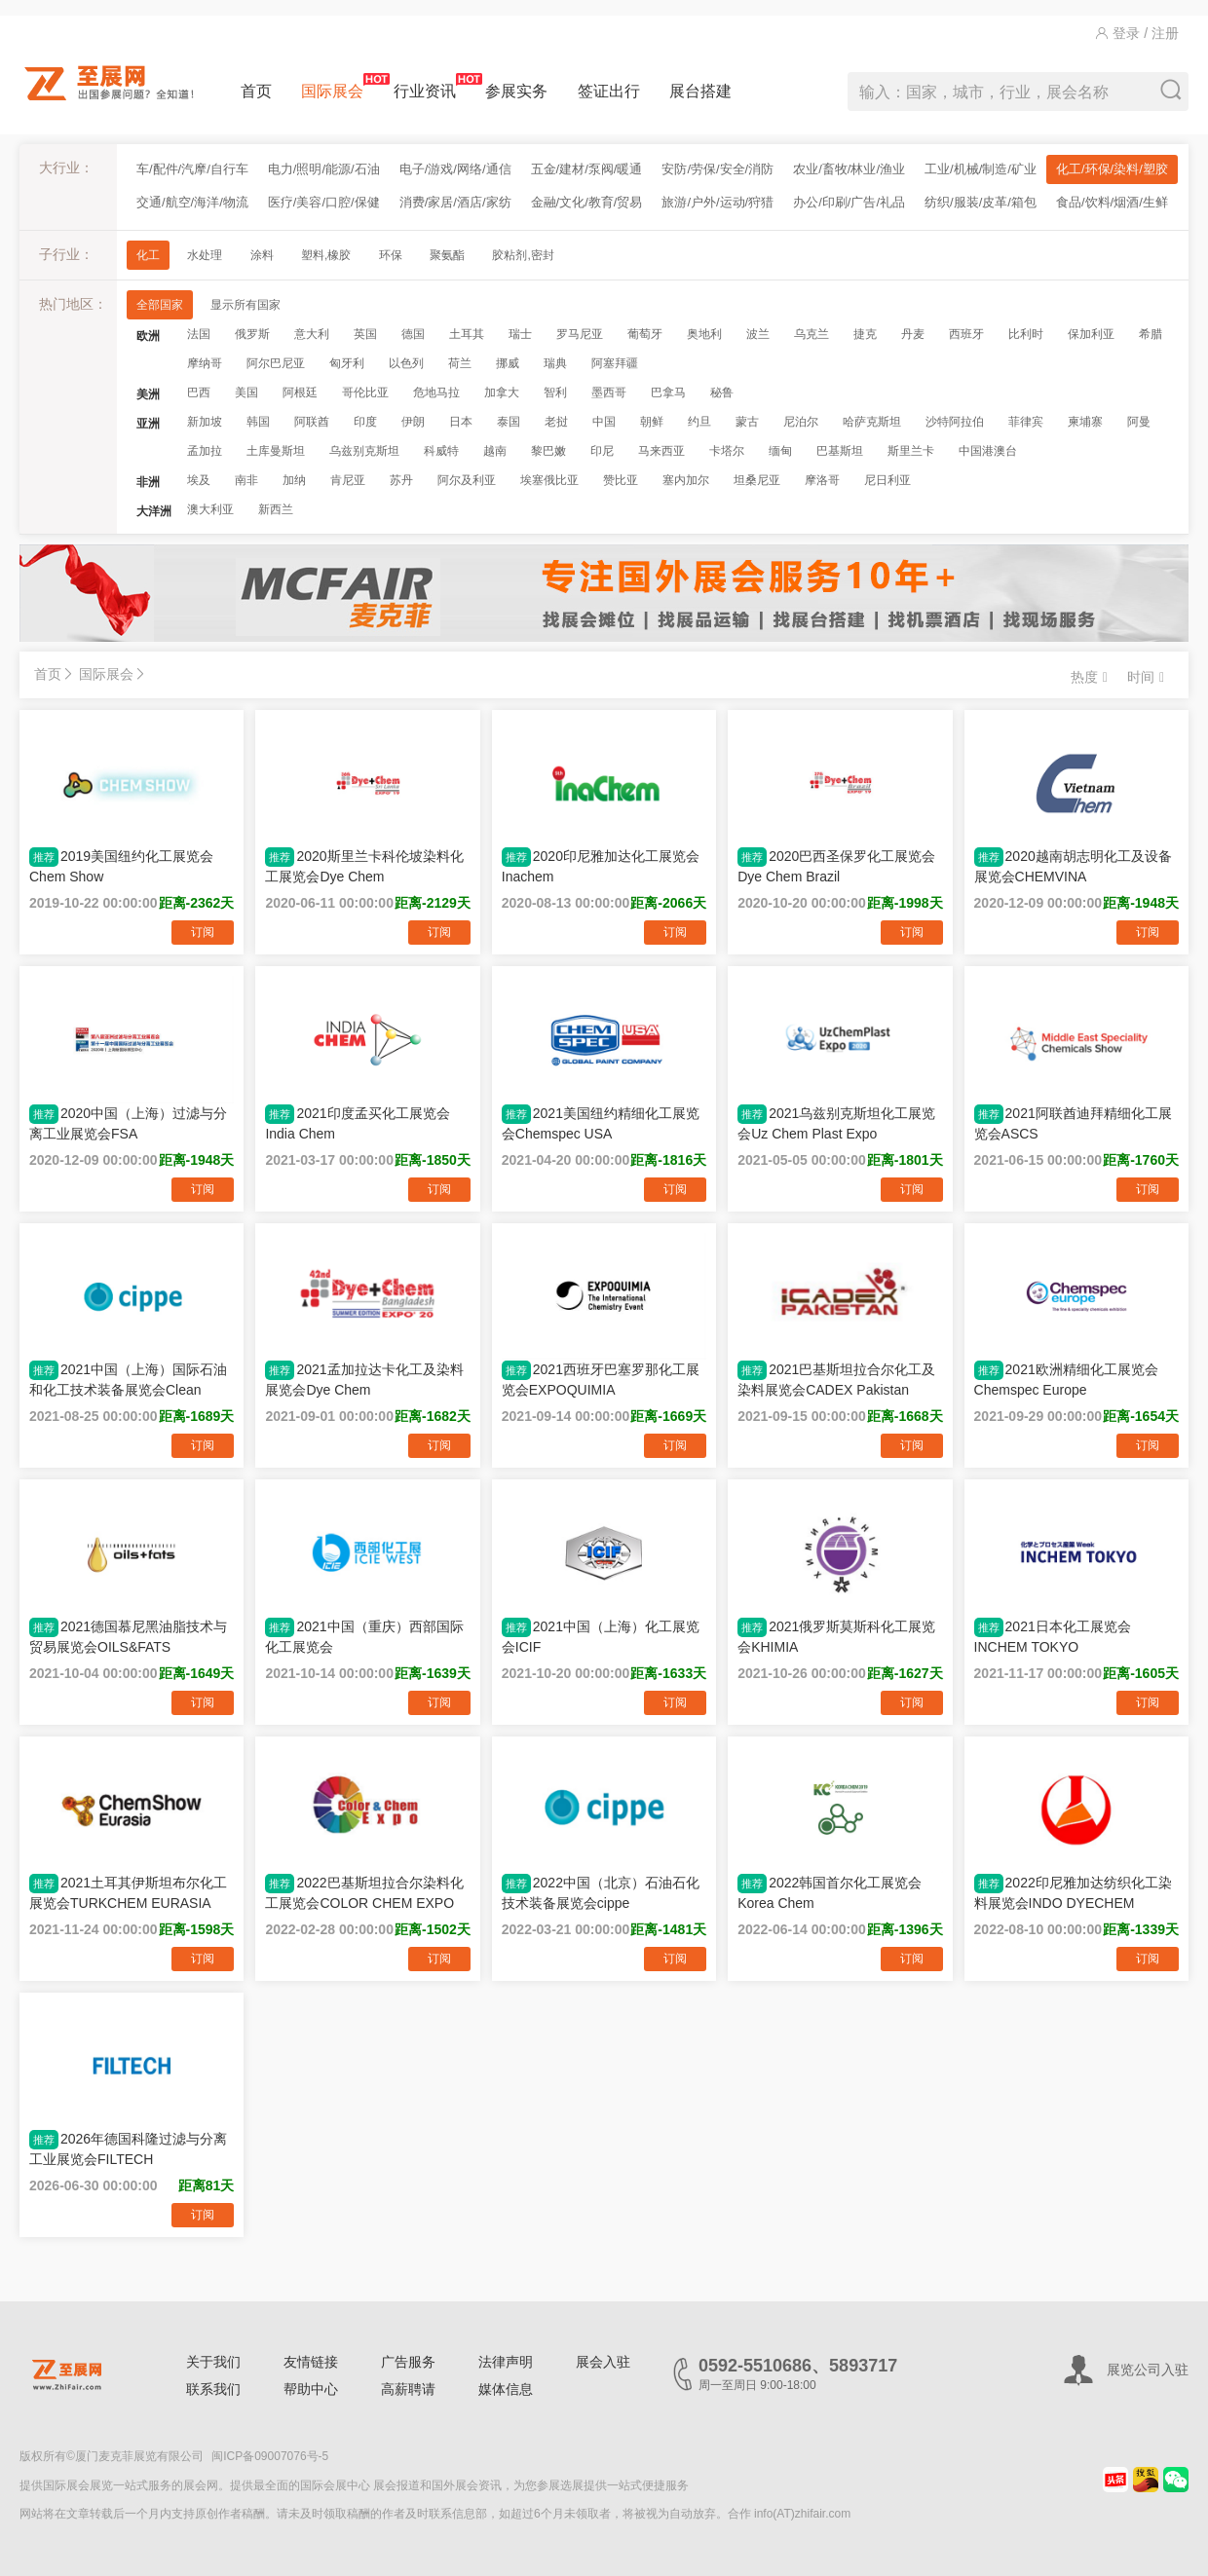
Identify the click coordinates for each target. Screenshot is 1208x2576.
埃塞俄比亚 (549, 480)
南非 (246, 480)
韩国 (258, 422)
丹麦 (913, 334)
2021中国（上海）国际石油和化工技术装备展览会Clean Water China (128, 1380)
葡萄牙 (644, 334)
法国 (198, 334)
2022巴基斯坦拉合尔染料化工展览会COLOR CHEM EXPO (364, 1892)
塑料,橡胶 (326, 255)
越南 (495, 451)
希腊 (1150, 334)
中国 (604, 422)
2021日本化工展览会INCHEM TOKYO (1052, 1636)
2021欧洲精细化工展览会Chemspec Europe (1066, 1379)
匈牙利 (346, 363)
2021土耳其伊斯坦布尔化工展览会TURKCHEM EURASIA (128, 1892)
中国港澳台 (988, 451)
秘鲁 (722, 392)
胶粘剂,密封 (522, 255)
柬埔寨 (1085, 422)
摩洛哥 (822, 480)
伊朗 (413, 422)
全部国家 (159, 305)
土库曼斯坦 (275, 451)
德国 (413, 334)
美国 (246, 392)
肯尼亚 (347, 480)
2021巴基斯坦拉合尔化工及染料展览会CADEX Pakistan (836, 1379)
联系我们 (213, 2389)
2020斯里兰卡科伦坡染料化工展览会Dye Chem (364, 865)
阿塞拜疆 (614, 363)
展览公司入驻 (1148, 2369)
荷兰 (460, 363)
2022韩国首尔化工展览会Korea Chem (829, 1892)
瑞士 (520, 334)
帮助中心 (310, 2389)
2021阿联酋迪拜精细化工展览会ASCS (1073, 1122)
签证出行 (609, 91)
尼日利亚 (887, 480)
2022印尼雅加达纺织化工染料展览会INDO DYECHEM (1073, 1892)
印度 (365, 422)
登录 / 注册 (1137, 33)
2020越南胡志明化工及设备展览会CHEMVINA (1073, 865)
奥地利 (704, 334)
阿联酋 (311, 422)
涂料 (262, 255)
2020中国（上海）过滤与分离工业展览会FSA (128, 1122)
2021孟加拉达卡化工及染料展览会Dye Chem (364, 1379)
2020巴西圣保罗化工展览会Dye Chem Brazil (836, 865)
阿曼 (1139, 422)
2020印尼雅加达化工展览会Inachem (600, 865)
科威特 (441, 451)
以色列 (406, 363)
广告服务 (408, 2362)
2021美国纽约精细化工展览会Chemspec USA (600, 1122)
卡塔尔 (726, 451)
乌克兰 (811, 334)
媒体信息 (505, 2389)
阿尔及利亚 (466, 480)
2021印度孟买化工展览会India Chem (357, 1122)
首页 (256, 91)
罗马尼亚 (579, 334)
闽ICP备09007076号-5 (269, 2456)
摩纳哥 (204, 363)
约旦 (699, 422)
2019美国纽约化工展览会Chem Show (121, 865)
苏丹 (401, 480)
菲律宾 (1025, 422)
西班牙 (966, 334)
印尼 (602, 451)
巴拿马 (668, 392)
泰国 (508, 422)
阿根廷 (300, 392)
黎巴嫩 (548, 451)
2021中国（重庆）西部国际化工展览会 (364, 1636)
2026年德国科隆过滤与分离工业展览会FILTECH (128, 2148)
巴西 (198, 392)
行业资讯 (425, 86)
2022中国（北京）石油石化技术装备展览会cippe (600, 1892)
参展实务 (516, 91)
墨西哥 (608, 392)
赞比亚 (620, 480)
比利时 (1025, 334)
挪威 (507, 363)
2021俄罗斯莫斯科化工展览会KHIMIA (836, 1636)
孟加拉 (204, 451)
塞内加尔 (685, 480)
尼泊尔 (800, 422)
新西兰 (275, 509)
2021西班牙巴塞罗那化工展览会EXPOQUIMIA (600, 1379)
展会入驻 (603, 2362)
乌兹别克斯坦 (364, 451)
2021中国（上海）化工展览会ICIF (600, 1636)
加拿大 (501, 392)
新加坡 (204, 422)
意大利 (311, 334)
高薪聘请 (408, 2389)
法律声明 (505, 2362)
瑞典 (555, 363)
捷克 (865, 334)
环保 (390, 255)
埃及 (198, 480)
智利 (555, 392)
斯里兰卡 (910, 451)
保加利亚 (1091, 334)
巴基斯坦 (839, 451)
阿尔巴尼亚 (275, 363)
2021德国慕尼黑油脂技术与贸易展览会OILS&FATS (128, 1636)
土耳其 (466, 334)
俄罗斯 (252, 334)
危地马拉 (436, 392)
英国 (365, 334)
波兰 (758, 334)
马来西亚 (661, 451)
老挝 (556, 422)
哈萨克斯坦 (872, 422)
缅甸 (780, 451)
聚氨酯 (447, 255)
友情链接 (310, 2362)
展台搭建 (700, 91)
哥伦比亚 (365, 392)
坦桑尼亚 (757, 480)
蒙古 (747, 422)
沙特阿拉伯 (954, 422)
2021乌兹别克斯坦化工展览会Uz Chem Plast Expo (836, 1122)
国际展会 (332, 86)
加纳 (294, 480)
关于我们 (213, 2362)
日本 (460, 422)
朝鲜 (651, 422)
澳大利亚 (210, 509)
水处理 (204, 255)
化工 (148, 255)
